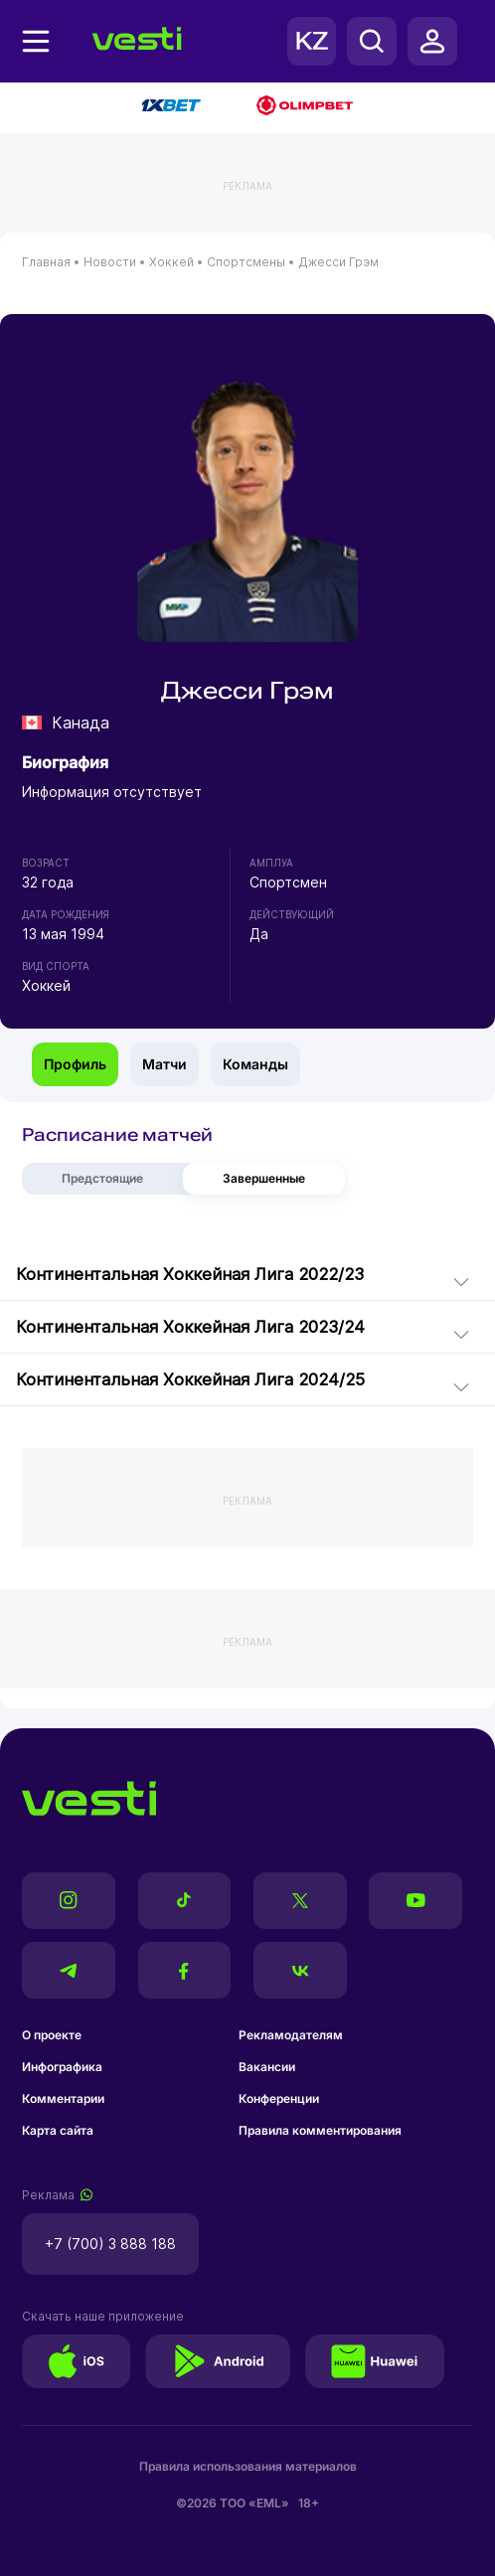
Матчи (164, 1063)
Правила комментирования (320, 2130)
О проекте (52, 2034)
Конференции (279, 2098)
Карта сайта (57, 2130)
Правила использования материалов (248, 2466)
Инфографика (62, 2066)
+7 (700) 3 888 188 (110, 2243)
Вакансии (267, 2066)
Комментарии (63, 2098)
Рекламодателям (291, 2034)
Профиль (75, 1063)
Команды (255, 1063)
